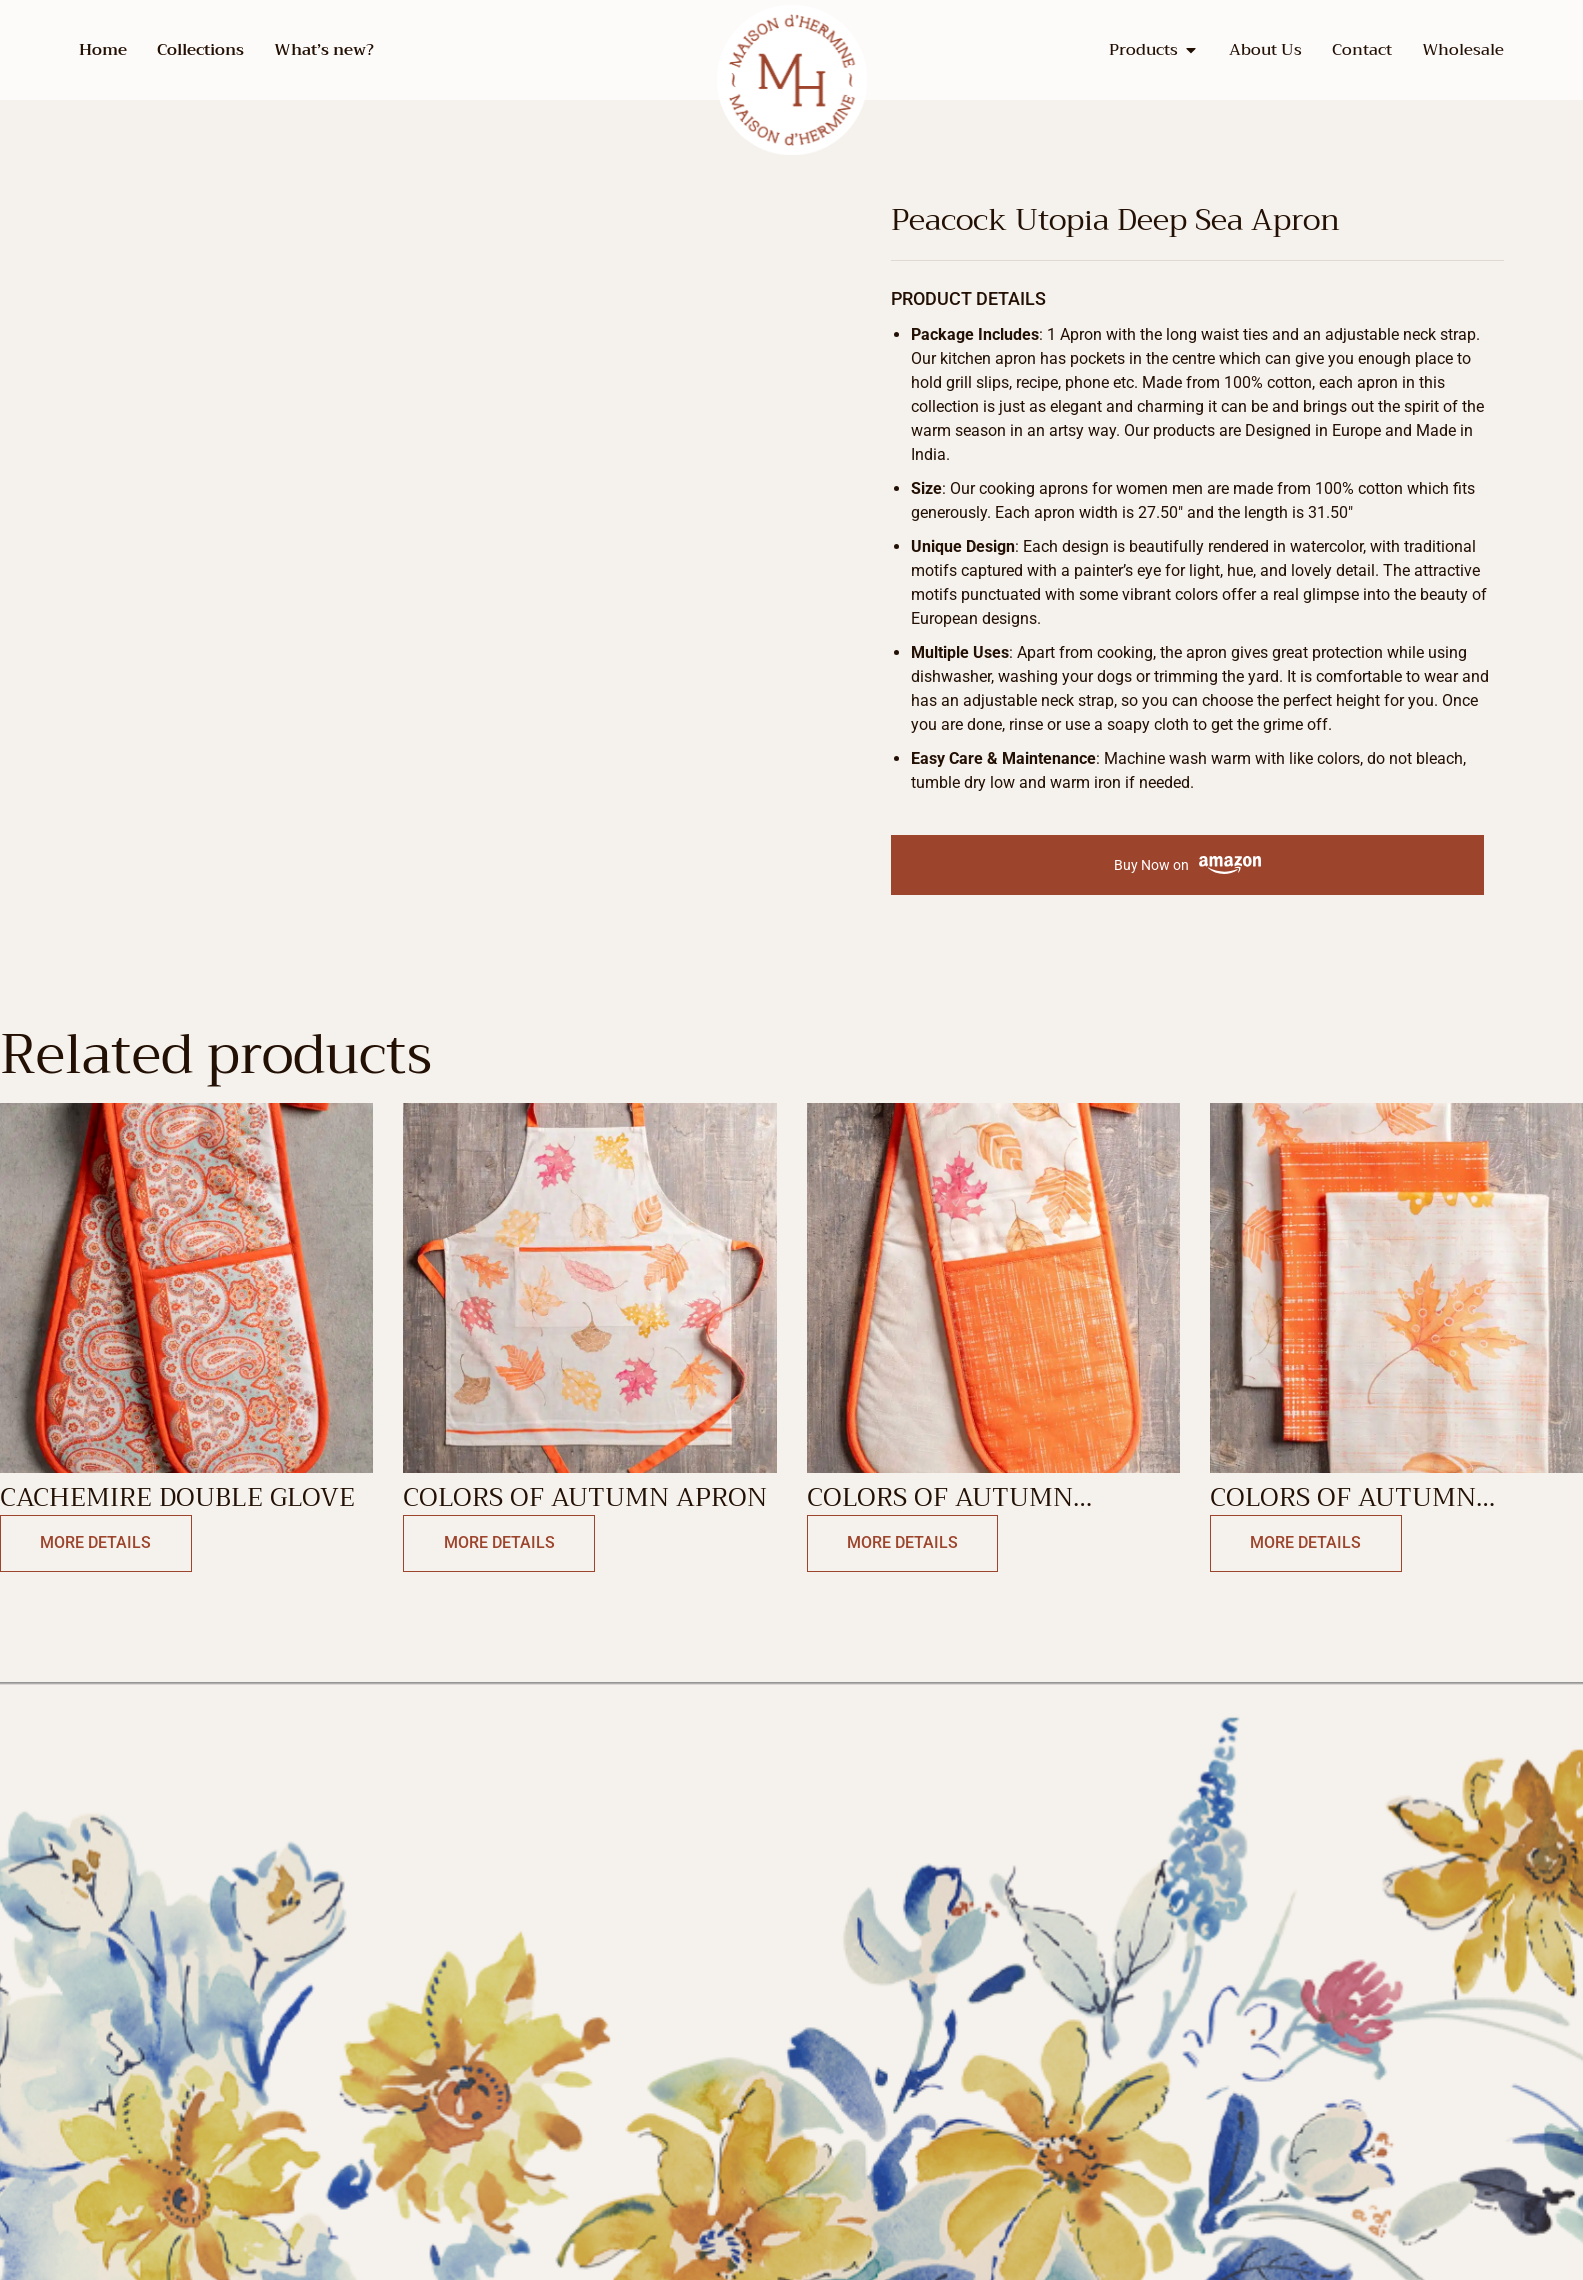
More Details (91, 1543)
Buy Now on (1187, 865)
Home (103, 50)
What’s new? (324, 50)
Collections (200, 50)
